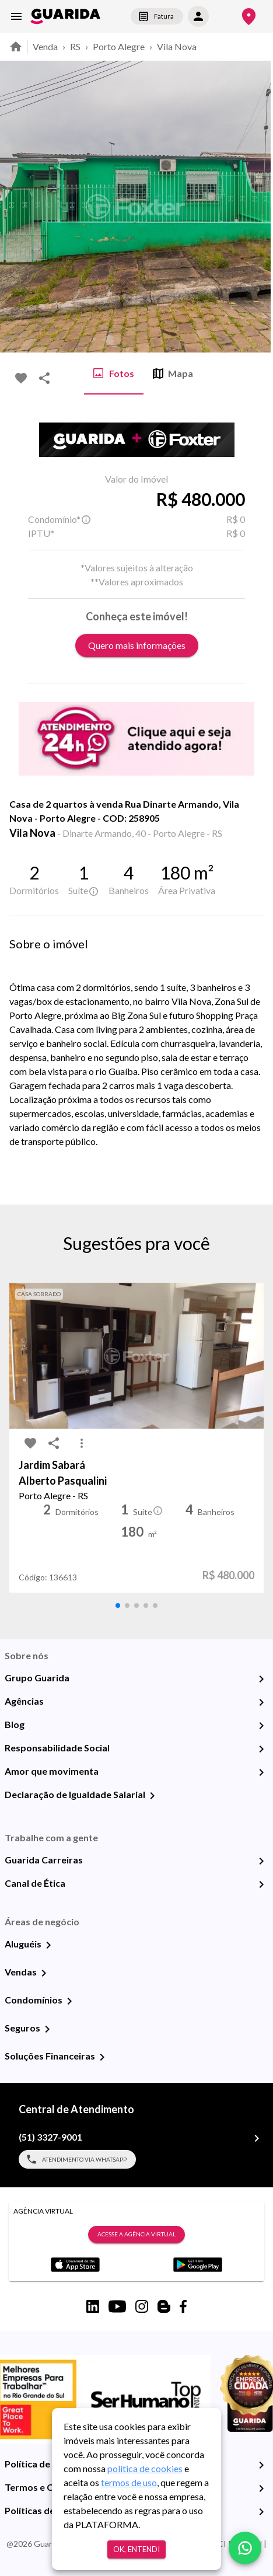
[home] (65, 16)
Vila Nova (177, 46)
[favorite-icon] (21, 378)
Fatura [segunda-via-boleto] (157, 16)
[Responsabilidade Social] (261, 1749)
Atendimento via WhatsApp (77, 2159)
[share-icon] (44, 378)
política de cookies (145, 2468)
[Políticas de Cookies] (261, 2512)
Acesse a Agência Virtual (136, 2234)
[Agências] (261, 1702)
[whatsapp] (245, 2548)
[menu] (16, 16)
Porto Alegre (119, 46)
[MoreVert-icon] (81, 1443)
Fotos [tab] (114, 373)
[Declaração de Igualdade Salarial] (152, 1796)
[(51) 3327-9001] (257, 2138)
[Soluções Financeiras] (102, 2057)
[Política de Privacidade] (261, 2465)
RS (75, 46)
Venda (45, 46)
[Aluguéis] (48, 1945)
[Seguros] (47, 2029)
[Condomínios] (69, 2001)
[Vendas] (44, 1973)
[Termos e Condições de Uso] (261, 2488)
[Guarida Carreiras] (261, 1861)
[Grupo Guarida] (261, 1679)
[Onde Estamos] (249, 17)
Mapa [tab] (173, 373)
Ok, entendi (136, 2549)
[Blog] (261, 1726)
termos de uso (129, 2482)
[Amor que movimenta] (261, 1772)
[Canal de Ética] (261, 1884)
